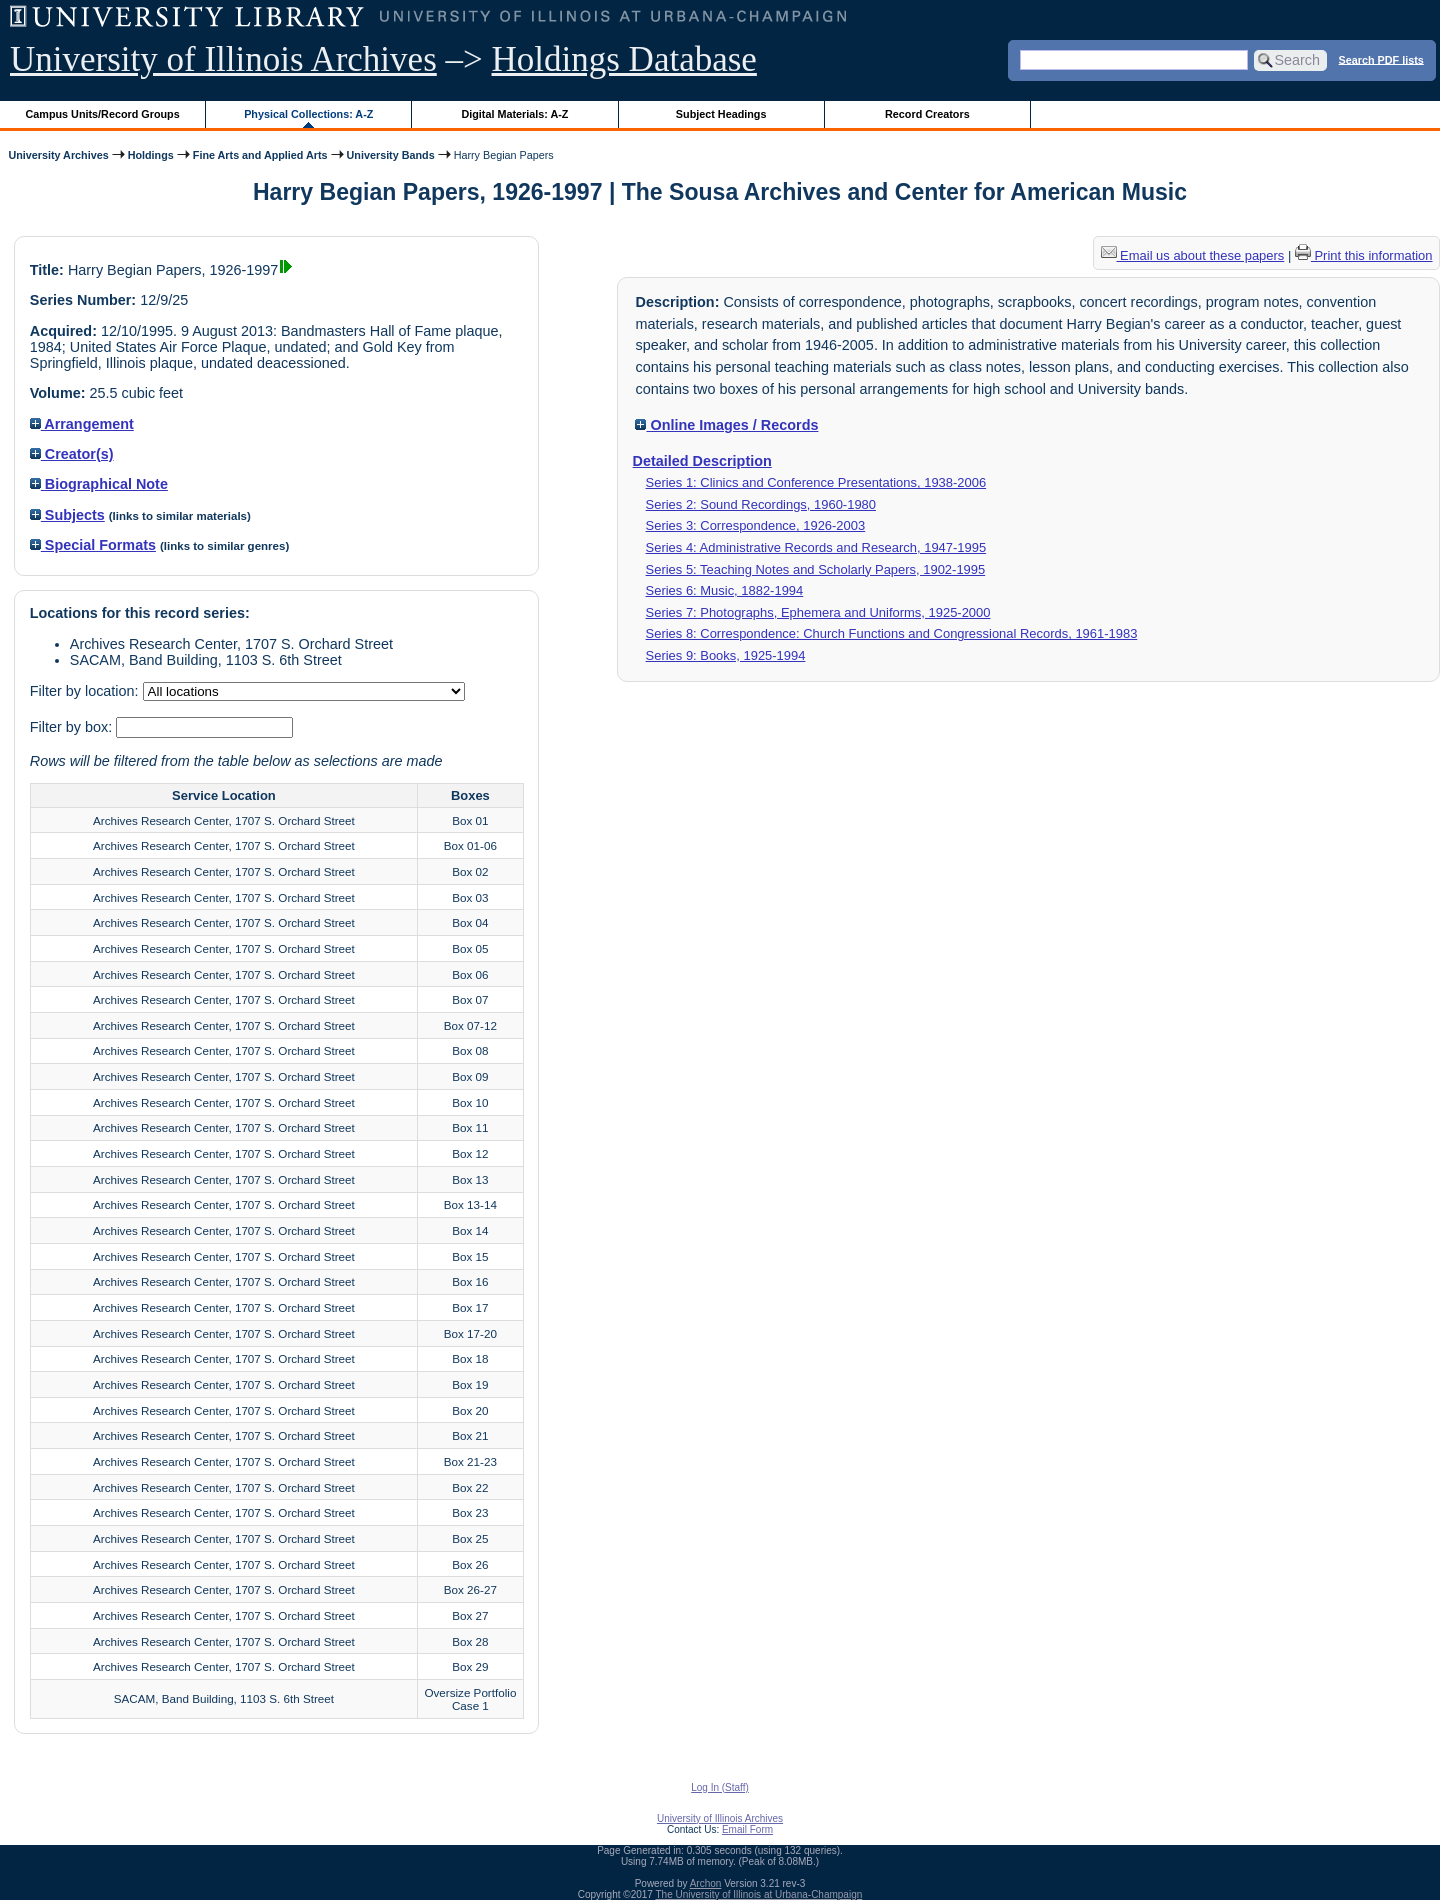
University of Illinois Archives (223, 59)
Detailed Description (702, 461)
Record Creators (927, 114)
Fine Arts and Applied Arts (260, 155)
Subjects (67, 515)
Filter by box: (73, 727)
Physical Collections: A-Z (308, 114)
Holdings (151, 155)
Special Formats (93, 545)
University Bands (391, 155)
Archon (706, 1883)
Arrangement (82, 424)
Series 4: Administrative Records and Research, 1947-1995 (816, 547)
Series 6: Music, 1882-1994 (725, 590)
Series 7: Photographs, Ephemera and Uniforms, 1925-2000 (818, 612)
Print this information (1364, 255)
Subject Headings (721, 114)
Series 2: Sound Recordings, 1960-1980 (761, 504)
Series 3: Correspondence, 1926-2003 (756, 525)
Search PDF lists (1381, 59)
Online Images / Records (726, 425)
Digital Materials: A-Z (514, 114)
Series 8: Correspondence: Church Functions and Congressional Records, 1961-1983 (892, 633)
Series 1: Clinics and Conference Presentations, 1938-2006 (816, 482)
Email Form (747, 1829)
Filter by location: (86, 691)
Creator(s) (72, 454)
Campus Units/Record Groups (103, 114)
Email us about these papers (1193, 255)
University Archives (58, 155)
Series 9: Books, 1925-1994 (726, 655)
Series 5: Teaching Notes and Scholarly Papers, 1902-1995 (816, 569)
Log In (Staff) (720, 1787)
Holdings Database (624, 59)
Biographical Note (99, 484)
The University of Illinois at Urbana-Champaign (759, 1894)
